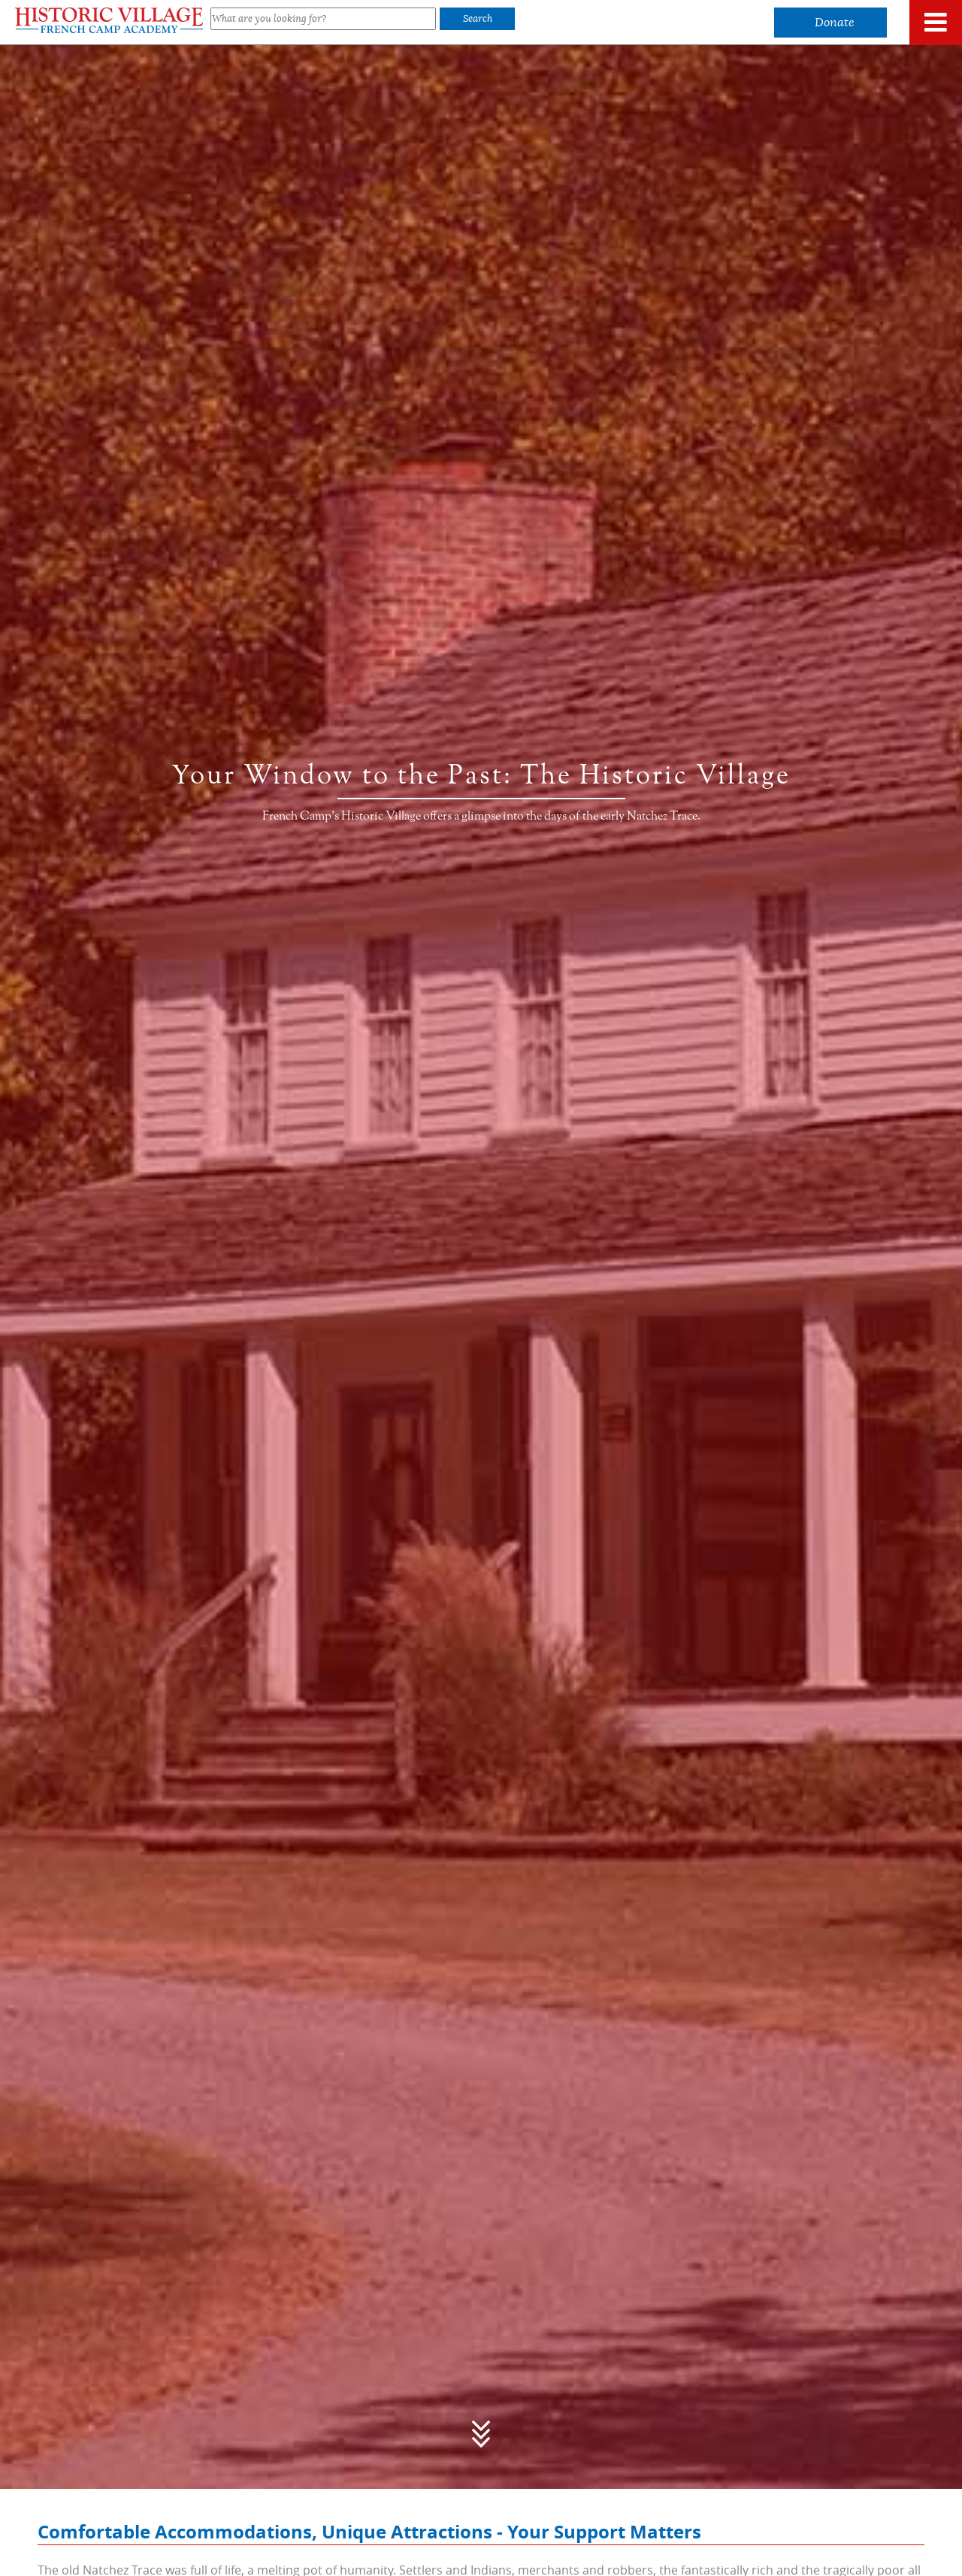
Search (477, 18)
